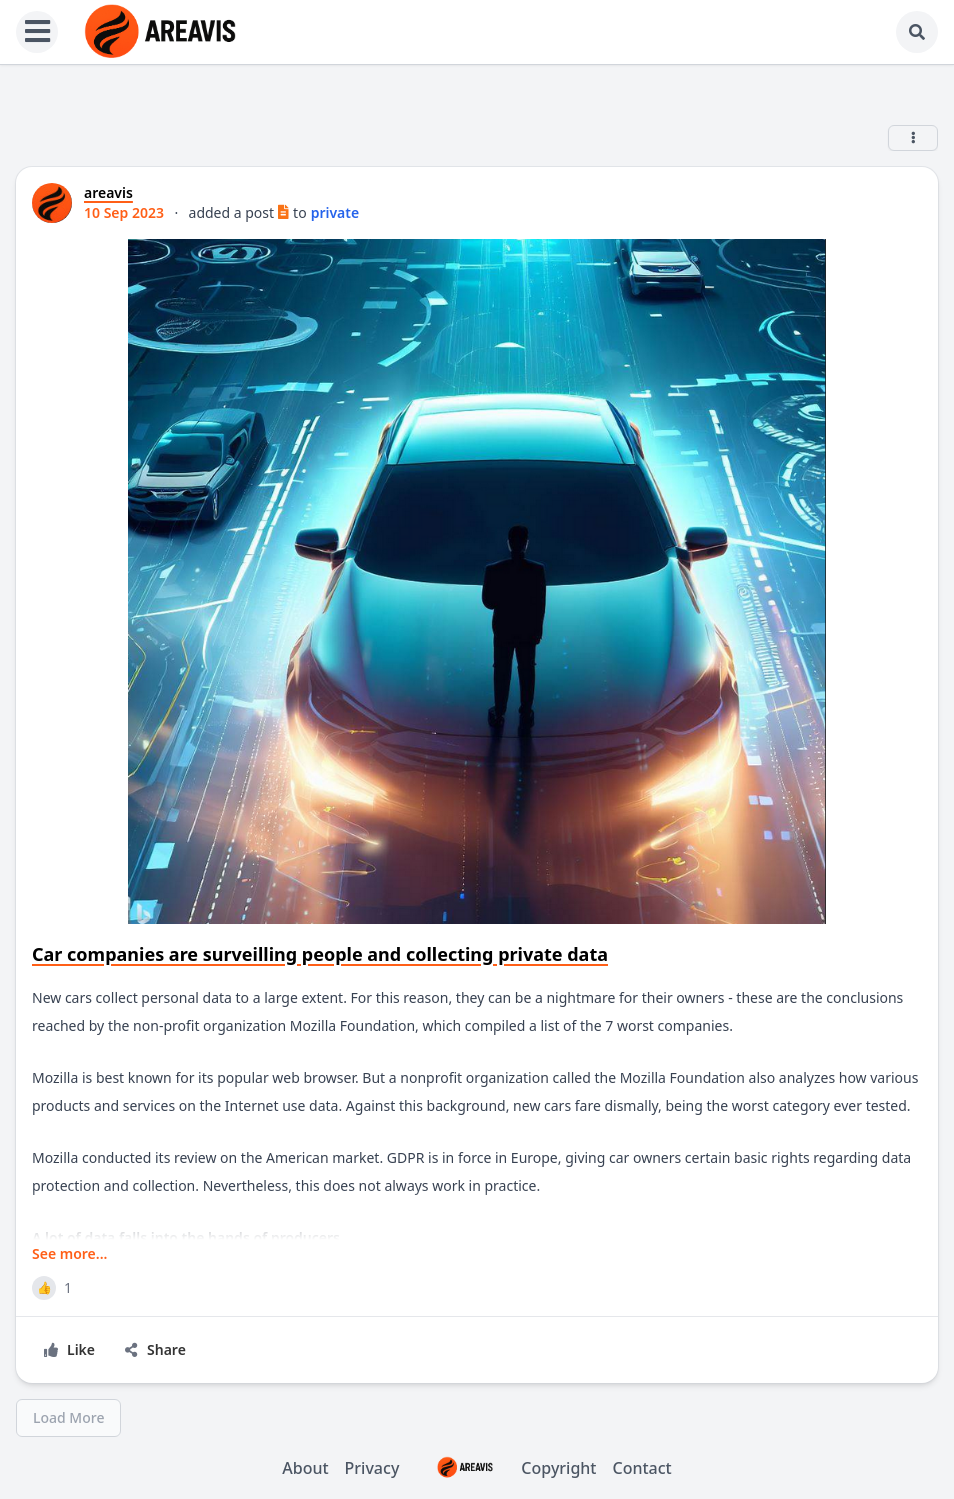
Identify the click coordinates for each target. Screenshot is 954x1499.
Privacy (372, 1468)
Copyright (505, 1468)
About (305, 1468)
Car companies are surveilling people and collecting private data (320, 954)
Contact (642, 1468)
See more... (69, 1253)
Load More (68, 1417)
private (335, 212)
